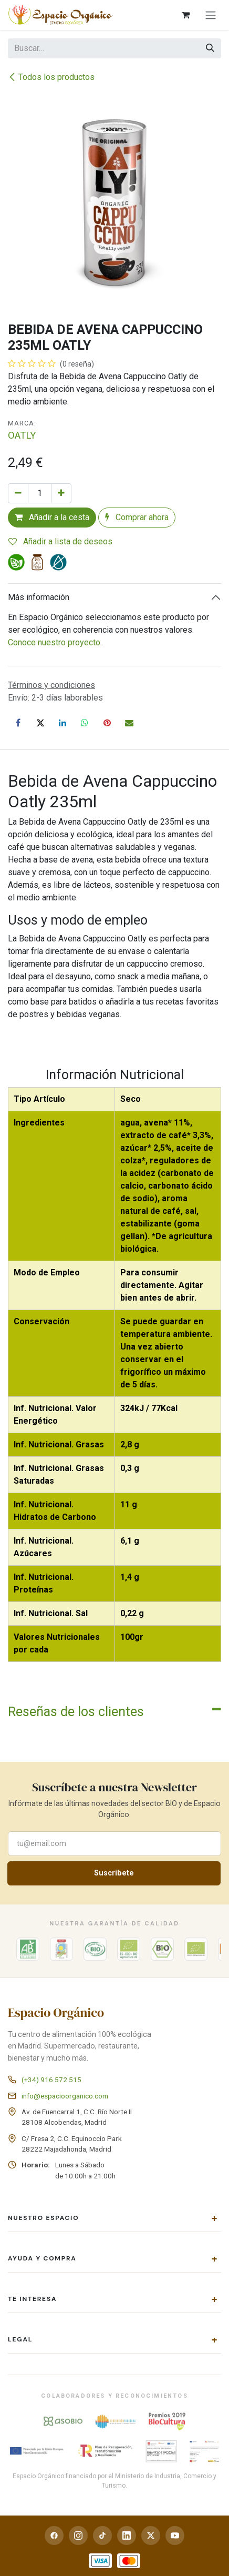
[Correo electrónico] (129, 722)
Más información (38, 597)
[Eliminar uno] (18, 493)
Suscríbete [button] (114, 1873)
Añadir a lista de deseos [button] (60, 541)
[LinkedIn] (62, 722)
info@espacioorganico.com (65, 2096)
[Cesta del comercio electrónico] (185, 14)
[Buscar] (210, 48)
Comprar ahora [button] (137, 517)
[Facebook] (17, 722)
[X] (40, 722)
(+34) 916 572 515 (51, 2079)
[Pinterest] (107, 722)
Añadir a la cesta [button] (52, 517)
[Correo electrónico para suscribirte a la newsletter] (114, 1844)
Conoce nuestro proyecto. (55, 642)
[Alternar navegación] (210, 15)
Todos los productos (51, 77)
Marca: (22, 423)
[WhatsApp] (84, 722)
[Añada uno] (61, 493)
